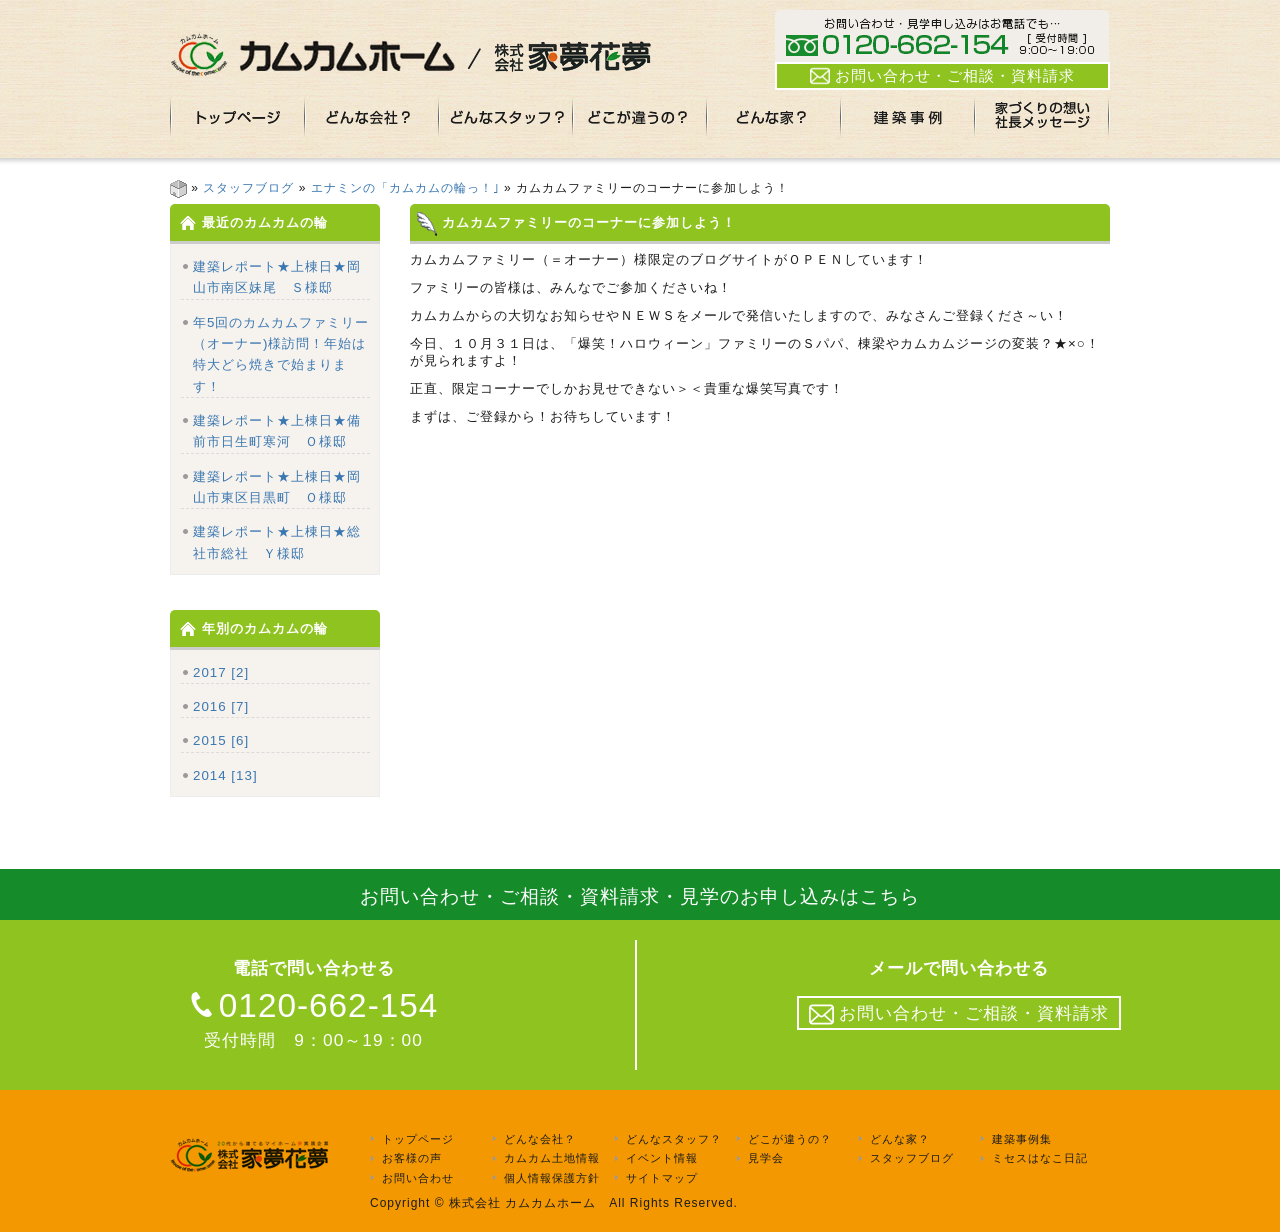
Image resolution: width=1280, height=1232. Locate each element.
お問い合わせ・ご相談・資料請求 (942, 76)
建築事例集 (1022, 1139)
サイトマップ (662, 1178)
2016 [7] (221, 706)
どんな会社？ (540, 1139)
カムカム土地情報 (552, 1159)
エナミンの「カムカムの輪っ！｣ (405, 188)
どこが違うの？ (790, 1139)
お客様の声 (412, 1159)
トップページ (418, 1139)
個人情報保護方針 (552, 1178)
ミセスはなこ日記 (1040, 1159)
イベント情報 (662, 1159)
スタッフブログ (248, 188)
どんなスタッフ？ (674, 1139)
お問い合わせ (418, 1178)
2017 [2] (221, 672)
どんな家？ (900, 1139)
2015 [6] (221, 740)
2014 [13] (225, 775)
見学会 (766, 1159)
